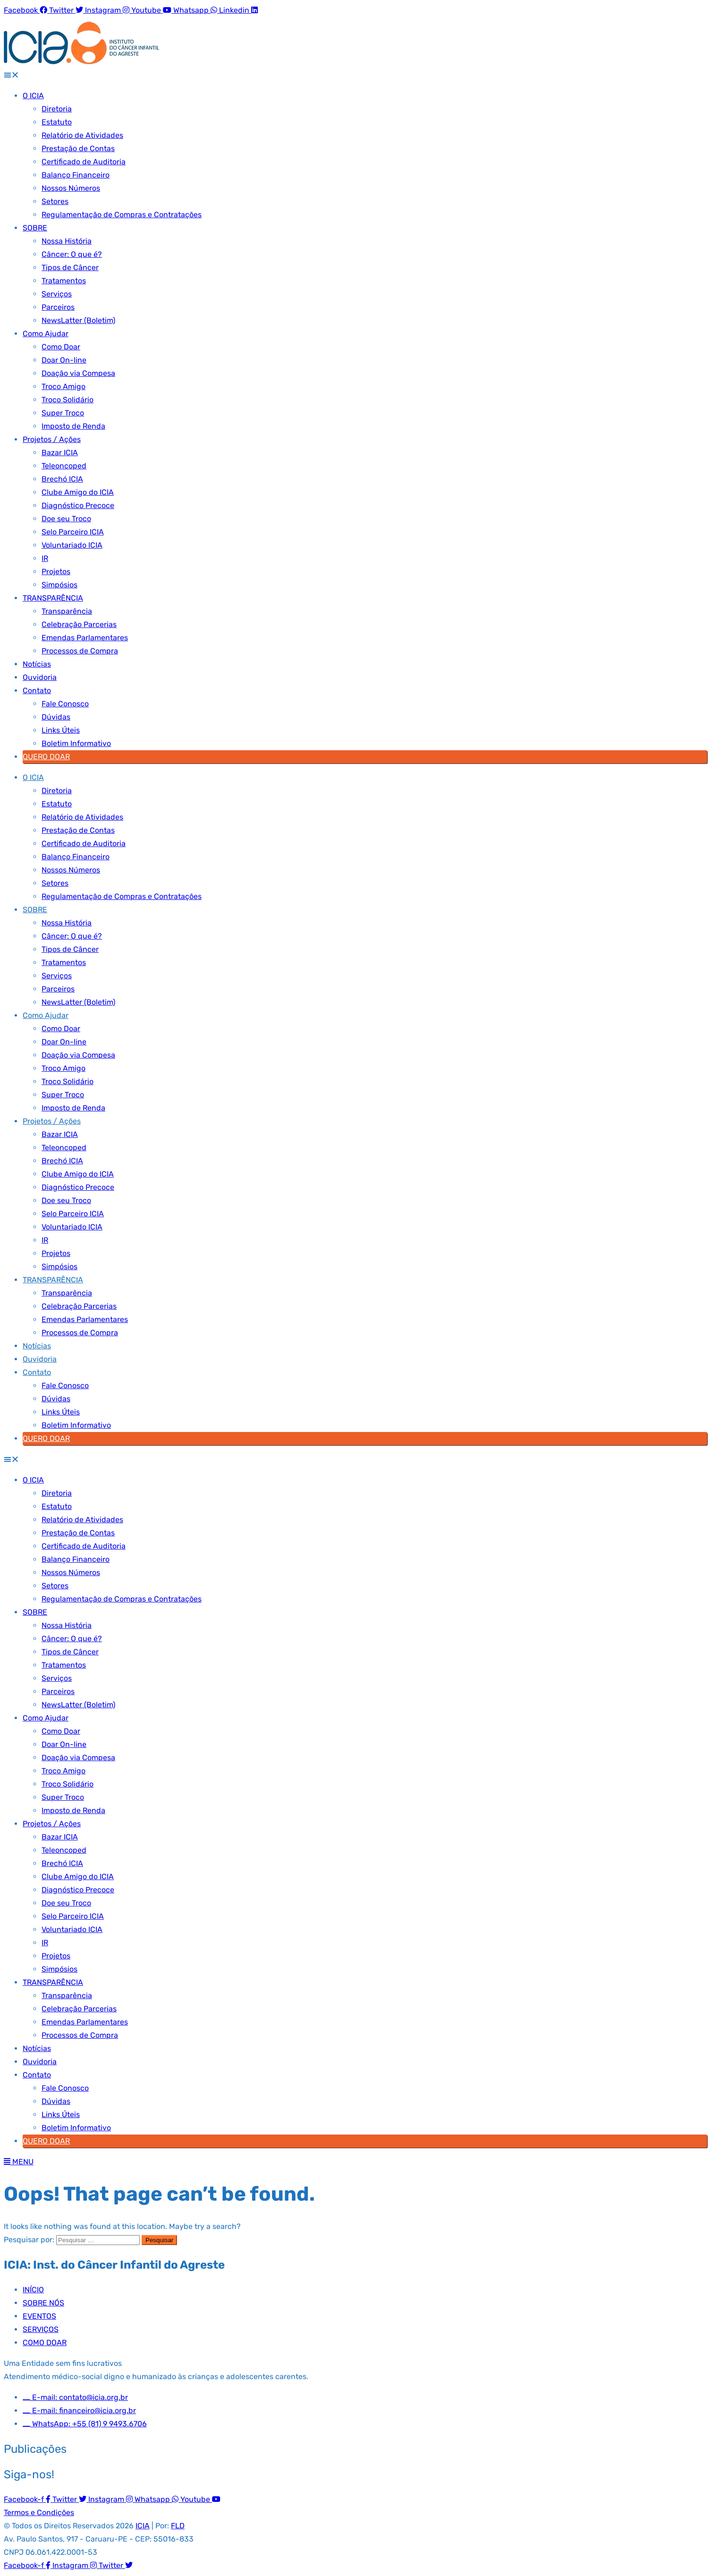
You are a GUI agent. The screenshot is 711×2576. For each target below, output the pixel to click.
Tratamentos (64, 280)
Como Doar (61, 346)
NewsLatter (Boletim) (78, 320)
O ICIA (33, 95)
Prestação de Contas (78, 148)
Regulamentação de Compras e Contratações (122, 214)
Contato (37, 690)
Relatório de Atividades (82, 135)
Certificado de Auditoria (84, 161)
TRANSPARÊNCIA (53, 597)
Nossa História (67, 241)
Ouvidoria (40, 677)
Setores (55, 201)
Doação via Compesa (78, 373)
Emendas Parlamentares (85, 637)
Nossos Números (71, 188)
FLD (178, 2525)
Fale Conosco (65, 703)
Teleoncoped (64, 465)
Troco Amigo (63, 386)
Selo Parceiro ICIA (73, 531)
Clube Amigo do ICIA (78, 492)
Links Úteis (61, 730)
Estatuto (57, 122)
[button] (355, 75)
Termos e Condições (39, 2512)
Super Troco (63, 412)
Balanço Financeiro (76, 174)
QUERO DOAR (46, 756)
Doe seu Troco (66, 518)
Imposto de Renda (73, 426)
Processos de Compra (80, 650)
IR (45, 558)
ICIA (142, 2525)
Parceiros (58, 307)
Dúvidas (56, 716)
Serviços (57, 293)
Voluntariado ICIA (72, 545)
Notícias (37, 664)
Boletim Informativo (76, 743)
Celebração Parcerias (79, 624)
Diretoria (57, 108)
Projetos (56, 571)
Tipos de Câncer (70, 267)
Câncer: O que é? (72, 254)
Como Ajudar (45, 333)
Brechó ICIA (62, 479)
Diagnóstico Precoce (78, 505)
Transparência (67, 611)
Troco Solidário (67, 399)
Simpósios (59, 584)
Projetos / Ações (52, 439)
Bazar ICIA (60, 452)
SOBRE (35, 227)
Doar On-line (64, 360)
